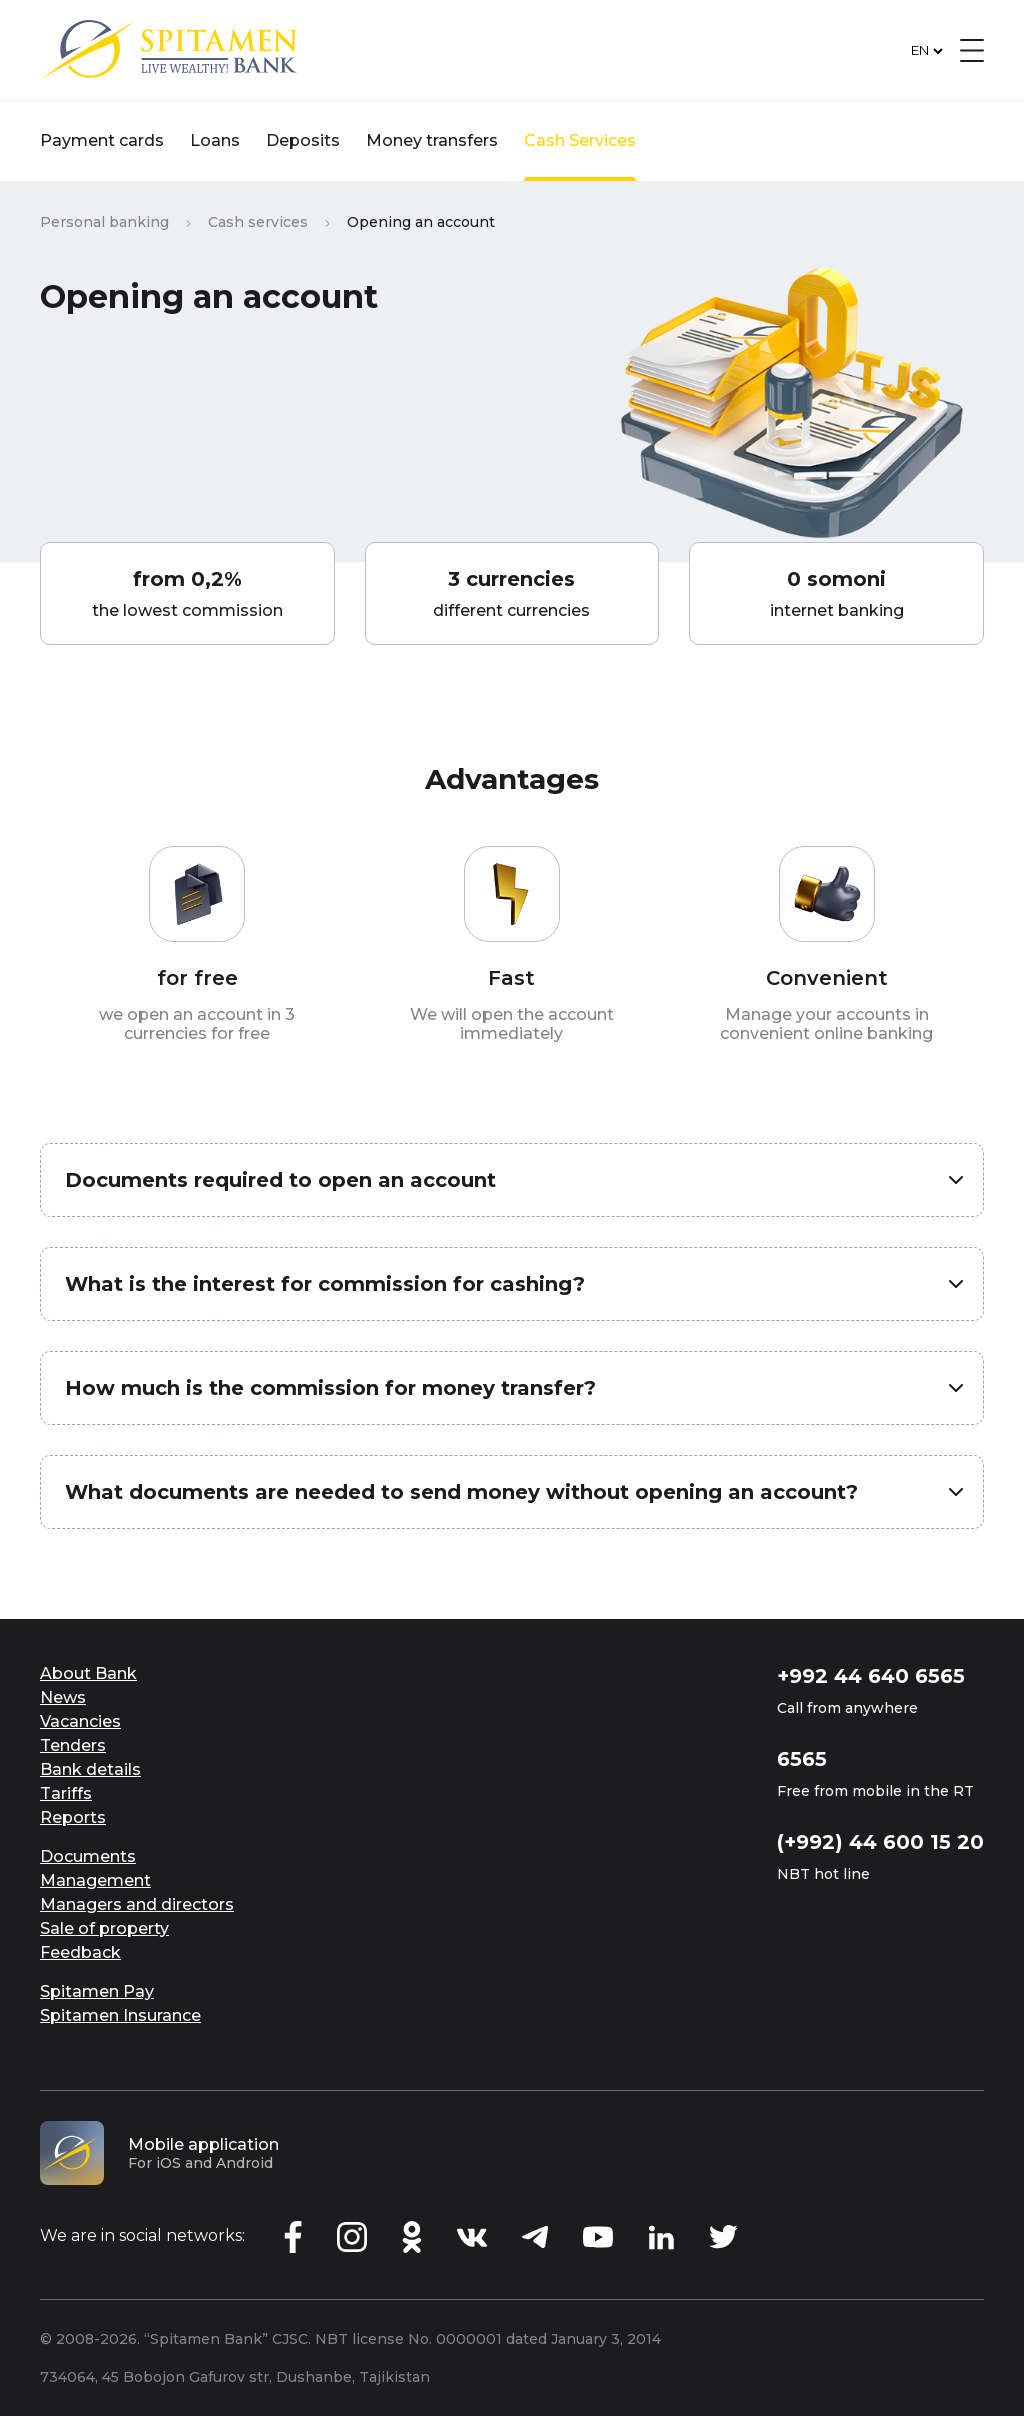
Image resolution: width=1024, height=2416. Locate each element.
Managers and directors (137, 1904)
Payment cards (102, 140)
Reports (73, 1817)
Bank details (90, 1769)
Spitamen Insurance (120, 2015)
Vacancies (80, 1721)
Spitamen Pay (97, 1991)
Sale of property (104, 1928)
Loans (215, 140)
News (63, 1697)
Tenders (73, 1745)
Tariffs (66, 1793)
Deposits (303, 140)
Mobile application (203, 2144)
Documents (88, 1856)
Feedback (80, 1952)
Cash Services (580, 140)
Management (95, 1880)
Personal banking (104, 222)
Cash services (258, 222)
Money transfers (432, 140)
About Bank (88, 1673)
